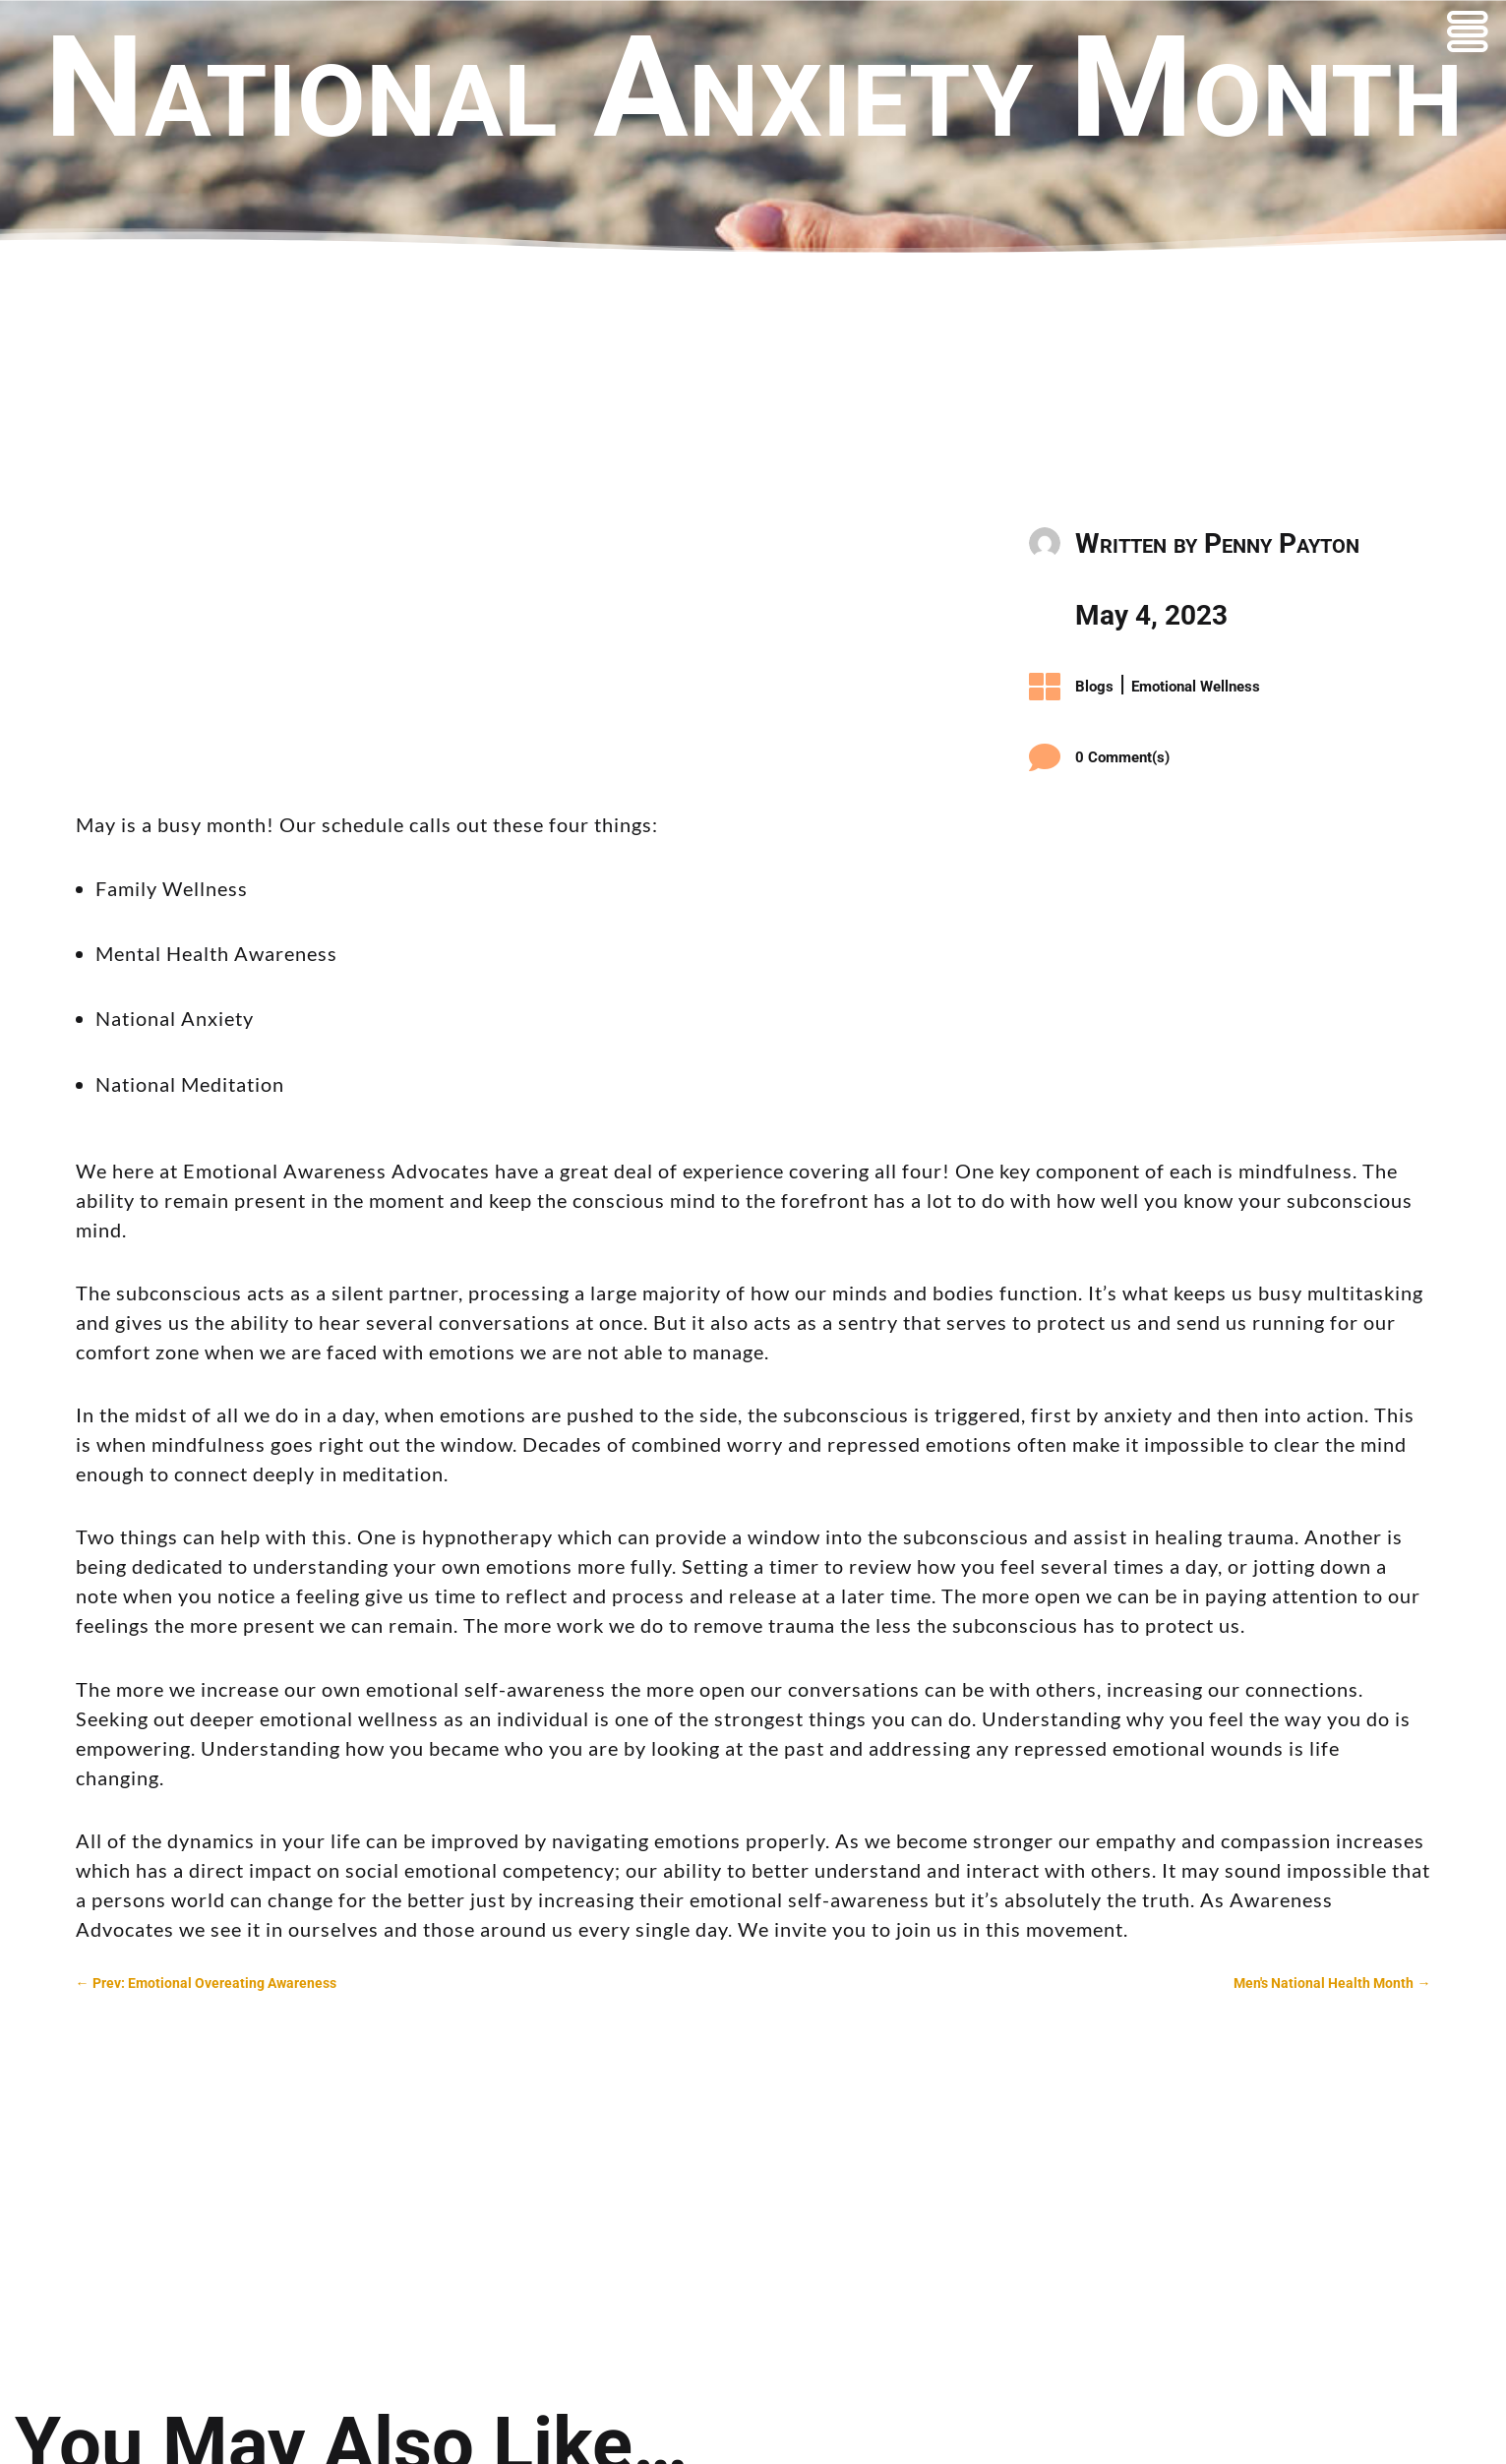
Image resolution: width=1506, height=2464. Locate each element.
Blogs (1094, 686)
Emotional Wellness (1195, 686)
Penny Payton (1281, 543)
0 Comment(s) (1122, 757)
